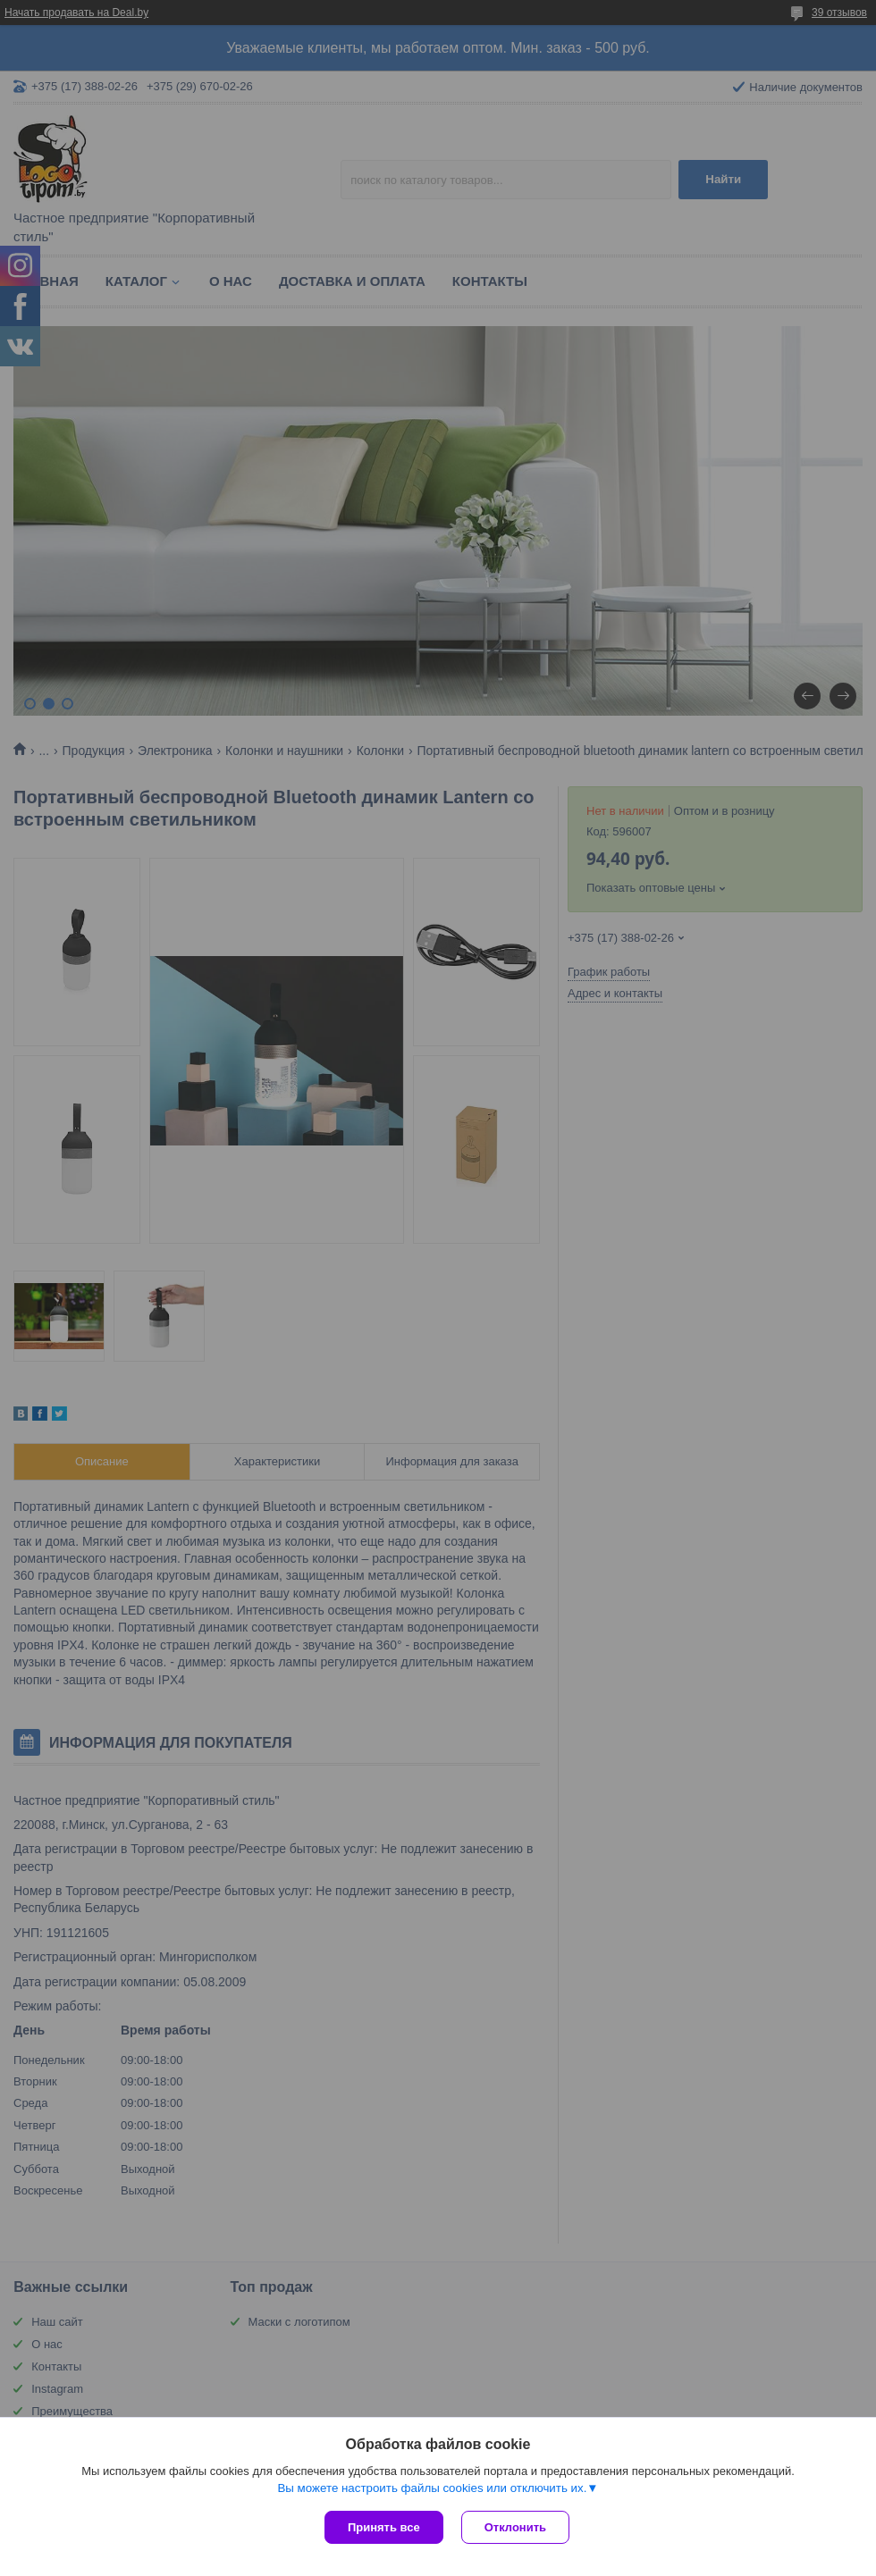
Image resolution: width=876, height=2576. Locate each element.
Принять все (384, 2527)
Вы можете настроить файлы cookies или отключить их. (431, 2488)
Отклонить (515, 2527)
